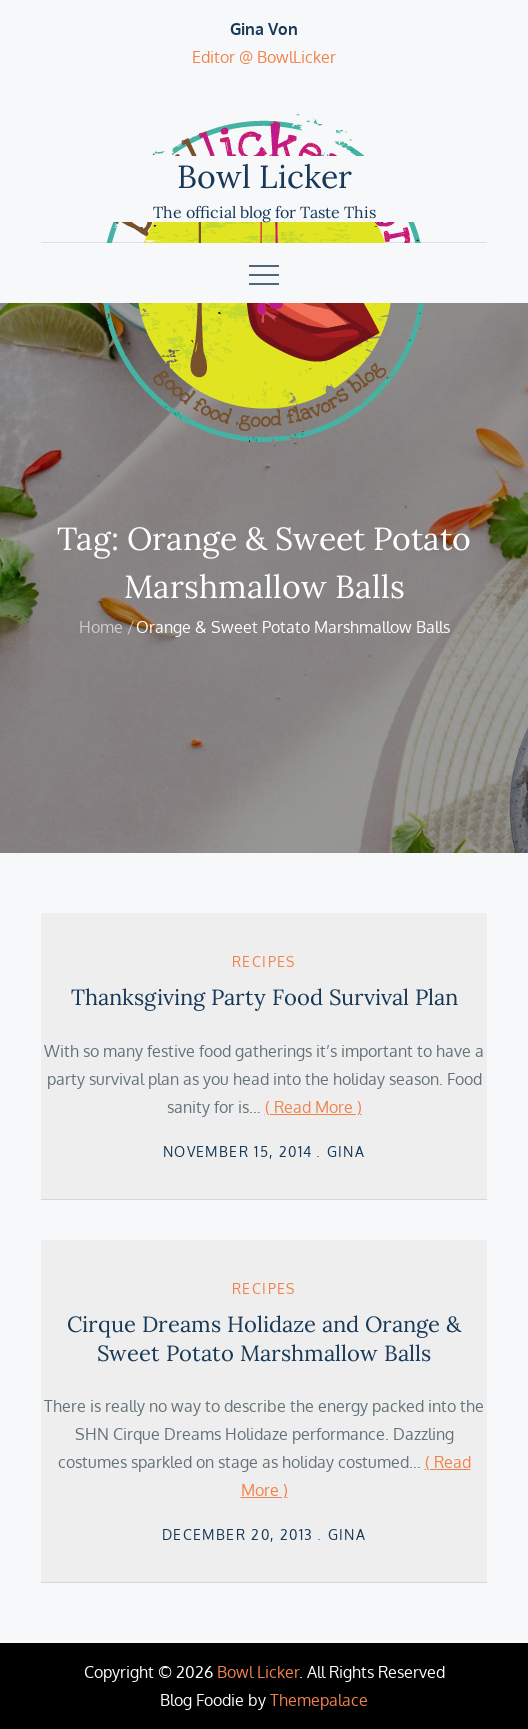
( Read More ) (313, 1107)
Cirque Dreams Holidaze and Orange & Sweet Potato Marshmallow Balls (264, 1338)
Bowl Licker (264, 176)
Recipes (264, 961)
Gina (346, 1151)
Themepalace (319, 1700)
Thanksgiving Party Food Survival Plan (264, 997)
